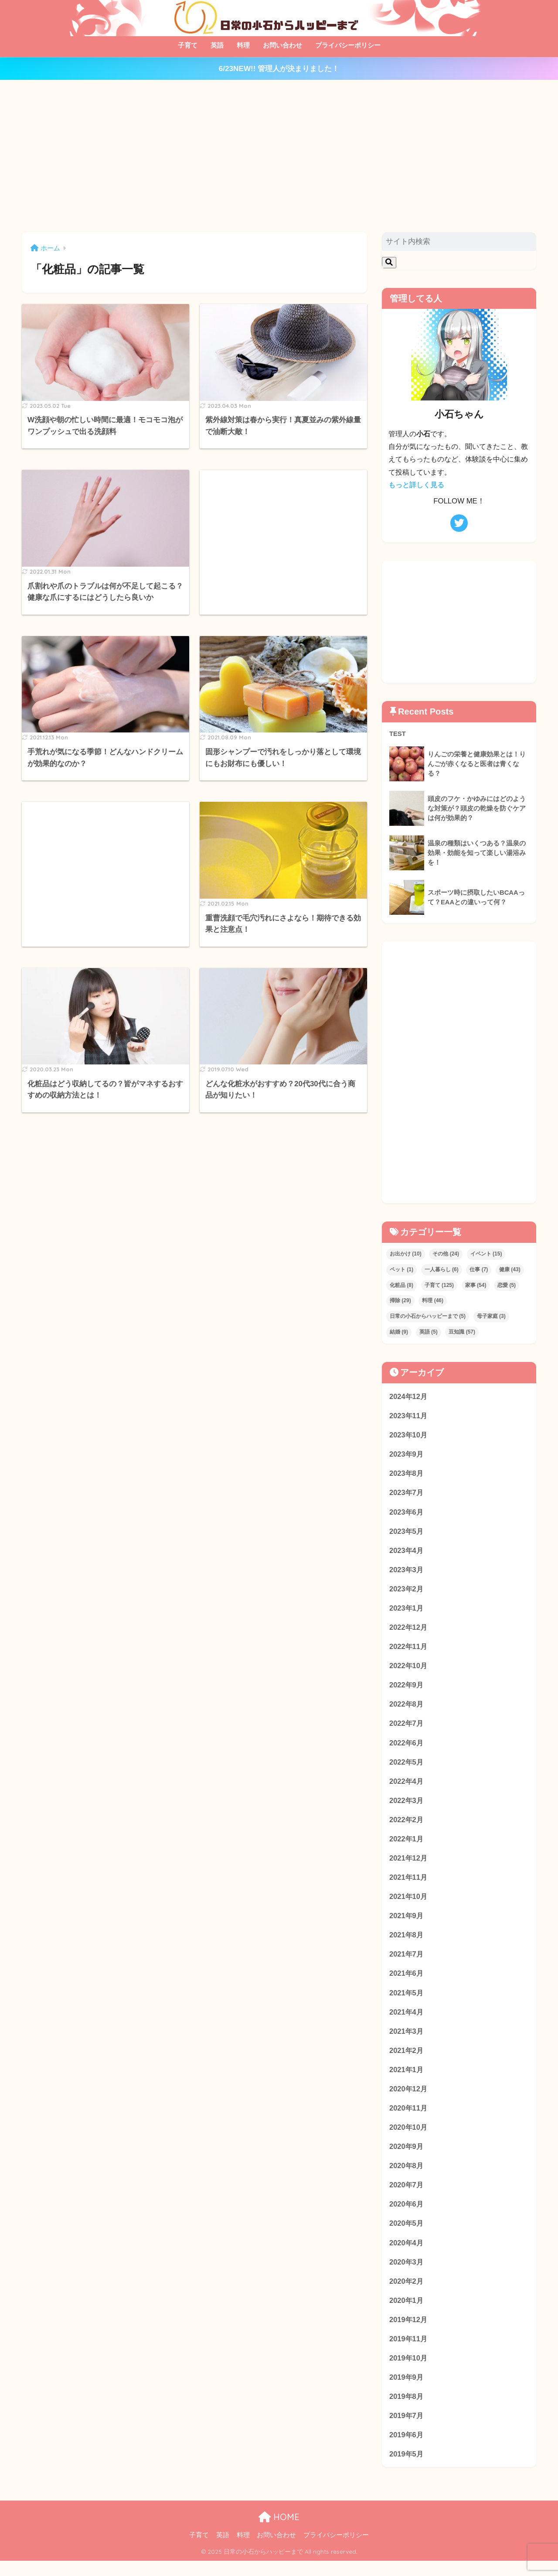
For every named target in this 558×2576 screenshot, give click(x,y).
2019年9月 (407, 2391)
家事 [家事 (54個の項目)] (476, 1285)
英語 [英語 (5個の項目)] (428, 1332)
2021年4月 (407, 2020)
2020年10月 (409, 2137)
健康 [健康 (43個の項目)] (510, 1269)
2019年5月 (407, 2469)
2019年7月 (407, 2429)
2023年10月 (409, 1435)
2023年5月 (407, 1533)
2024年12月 (409, 1396)
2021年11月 (409, 1884)
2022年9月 (407, 1689)
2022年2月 (407, 1825)
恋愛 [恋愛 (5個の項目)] (506, 1285)
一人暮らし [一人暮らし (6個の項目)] (442, 1269)
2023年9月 (407, 1454)
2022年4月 (407, 1786)
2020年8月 (407, 2176)
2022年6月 (407, 1747)
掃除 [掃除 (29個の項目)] (400, 1301)
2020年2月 (407, 2293)
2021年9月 (407, 1923)
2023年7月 (407, 1494)
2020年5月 (407, 2234)
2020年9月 (407, 2157)
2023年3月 (407, 1571)
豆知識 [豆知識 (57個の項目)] (462, 1332)
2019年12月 (409, 2332)
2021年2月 (407, 2059)
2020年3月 (407, 2274)
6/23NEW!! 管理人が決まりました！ (279, 69)
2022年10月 (409, 1669)
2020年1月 (407, 2313)
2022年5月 (407, 1767)
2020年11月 (409, 2118)
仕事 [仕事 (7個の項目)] (479, 1269)
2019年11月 (409, 2352)
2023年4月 (407, 1552)
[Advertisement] (279, 156)
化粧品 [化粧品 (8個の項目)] (401, 1285)
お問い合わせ (282, 45)
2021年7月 (407, 1962)
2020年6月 (407, 2215)
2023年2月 (407, 1591)
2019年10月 (409, 2371)
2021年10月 (409, 1903)
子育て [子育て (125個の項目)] (439, 1285)
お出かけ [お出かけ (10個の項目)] (406, 1254)
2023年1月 (407, 1611)
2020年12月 (409, 2098)
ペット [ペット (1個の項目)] (401, 1269)
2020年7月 (407, 2196)
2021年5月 (407, 2001)
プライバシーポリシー (348, 45)
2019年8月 (407, 2410)
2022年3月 (407, 1806)
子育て (187, 45)
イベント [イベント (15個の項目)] (486, 1254)
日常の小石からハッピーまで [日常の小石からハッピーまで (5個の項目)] (428, 1316)
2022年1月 (407, 1844)
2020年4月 (407, 2254)
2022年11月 (409, 1649)
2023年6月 (407, 1513)
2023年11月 (409, 1416)
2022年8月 (407, 1708)
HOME (279, 2532)
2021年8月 (407, 1942)
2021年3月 (407, 2039)
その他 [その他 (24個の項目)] (445, 1254)
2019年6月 (407, 2449)
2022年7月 (407, 1728)
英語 (217, 45)
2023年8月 (407, 1474)
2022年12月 (409, 1630)
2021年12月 (409, 1864)
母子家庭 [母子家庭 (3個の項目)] (491, 1316)
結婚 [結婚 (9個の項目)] (399, 1332)
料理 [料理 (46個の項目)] (432, 1301)
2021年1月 (407, 2079)
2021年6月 (407, 1981)
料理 (243, 45)
